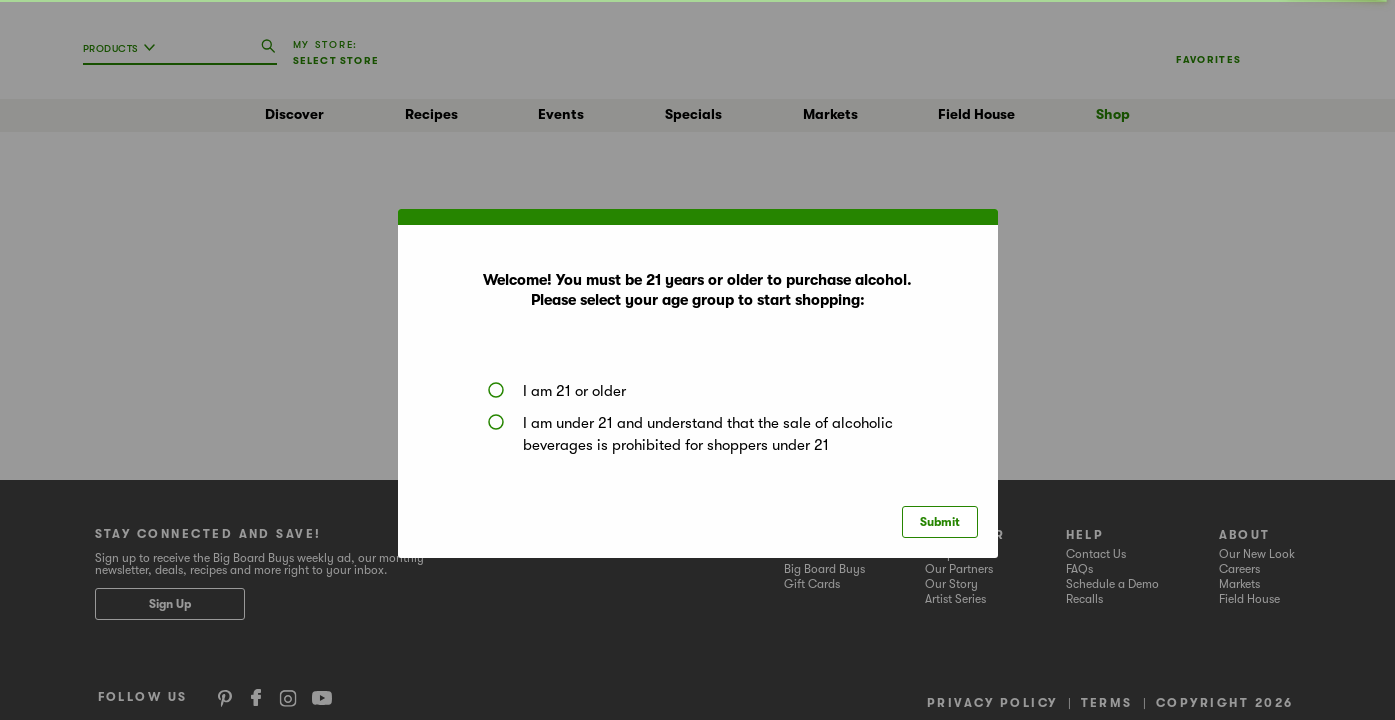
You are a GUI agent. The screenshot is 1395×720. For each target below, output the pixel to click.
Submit (940, 522)
